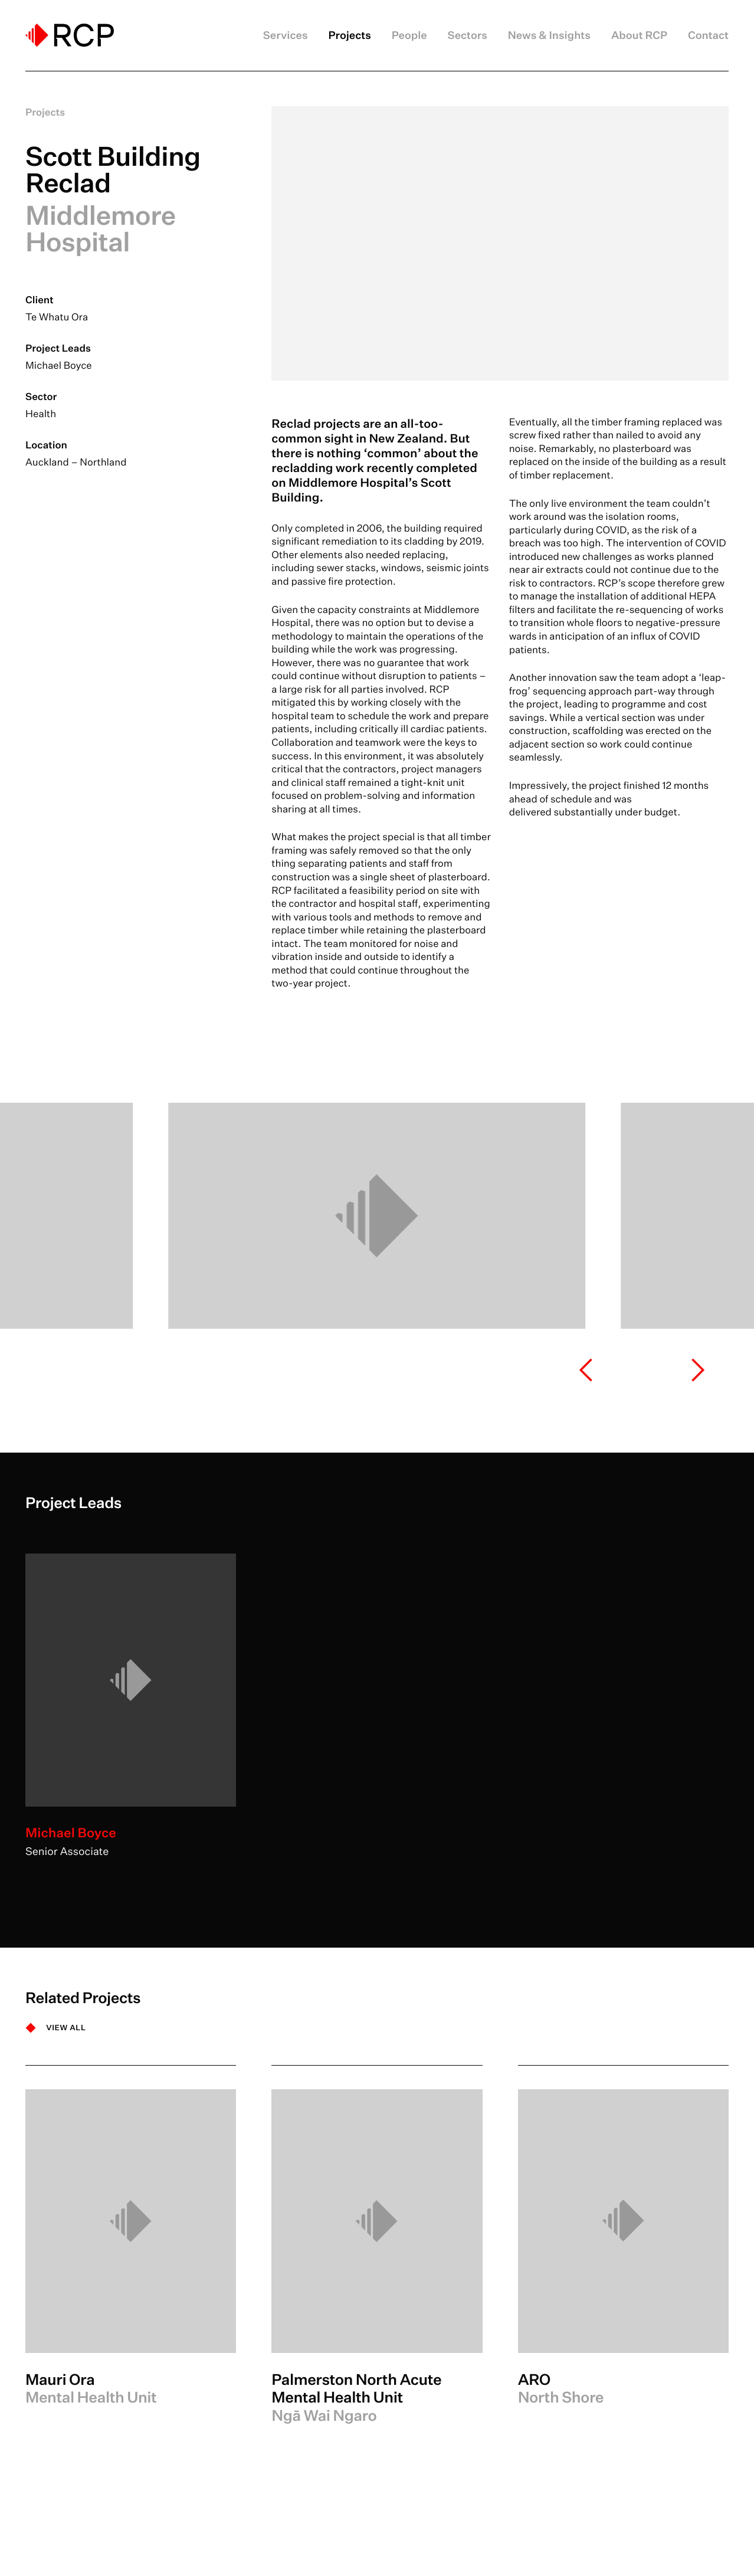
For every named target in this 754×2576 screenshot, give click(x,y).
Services (285, 35)
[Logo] (69, 35)
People (409, 35)
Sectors (467, 35)
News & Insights (549, 35)
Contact (708, 35)
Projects (349, 35)
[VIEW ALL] (55, 2028)
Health (40, 414)
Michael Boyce (58, 365)
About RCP (639, 35)
